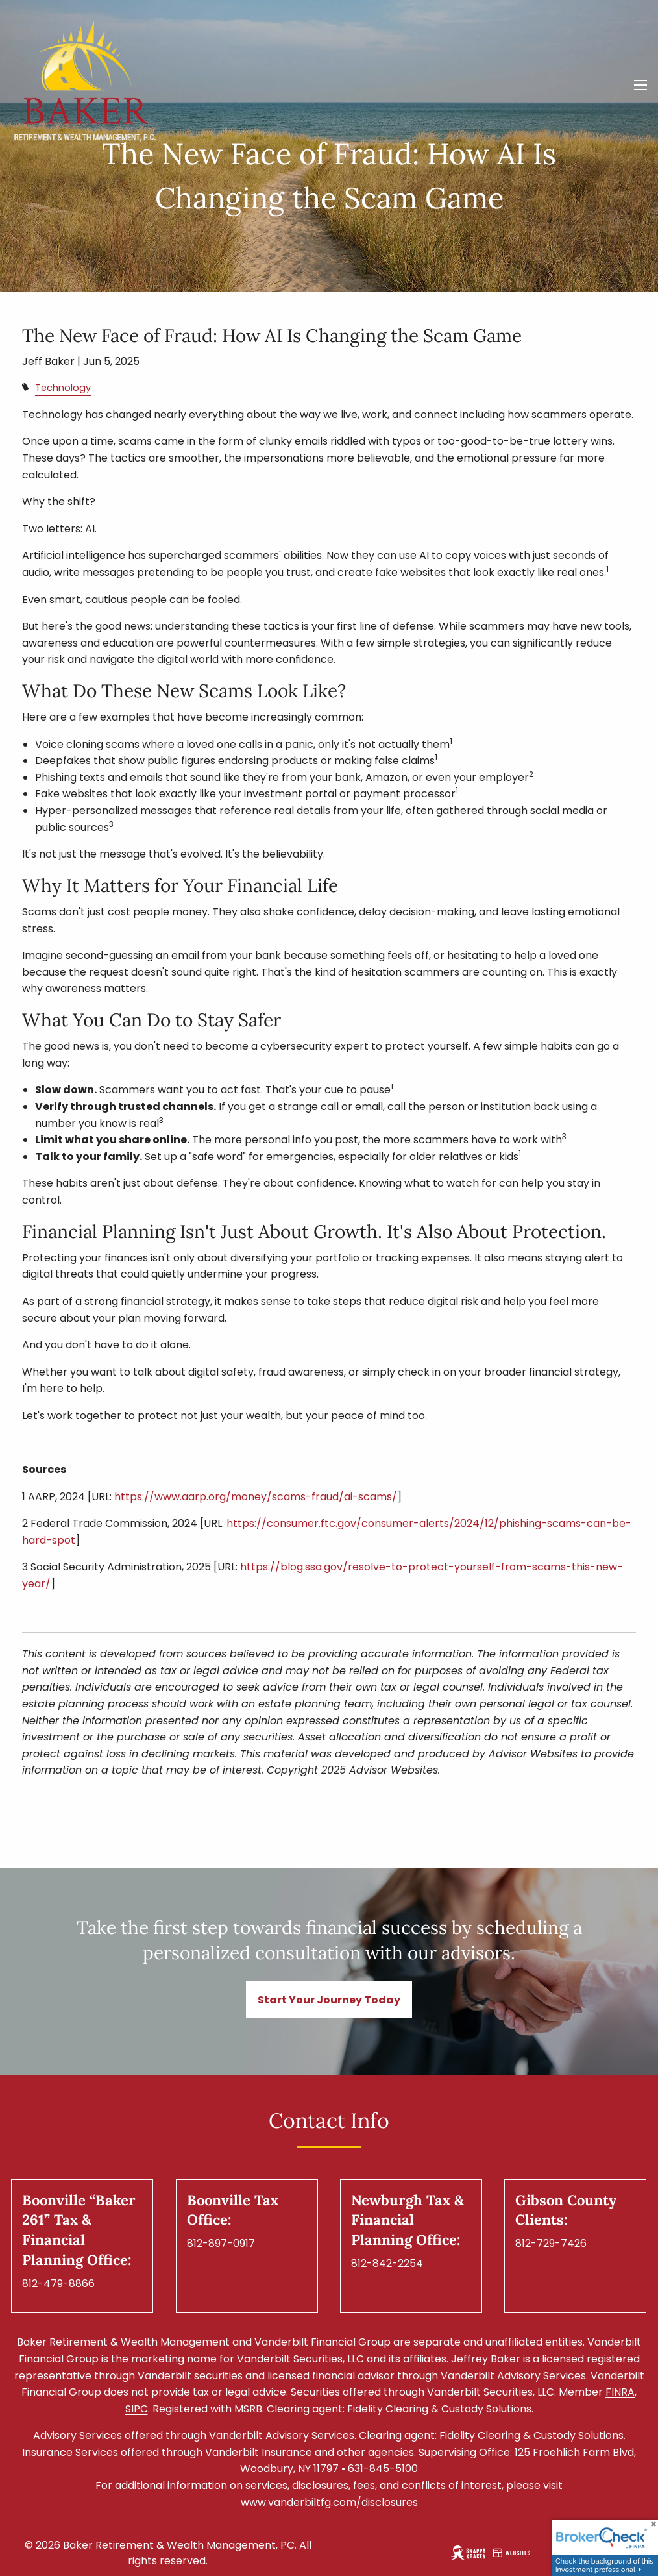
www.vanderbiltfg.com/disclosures (329, 2502)
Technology (63, 387)
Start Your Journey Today (329, 1999)
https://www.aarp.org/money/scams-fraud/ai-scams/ (255, 1496)
